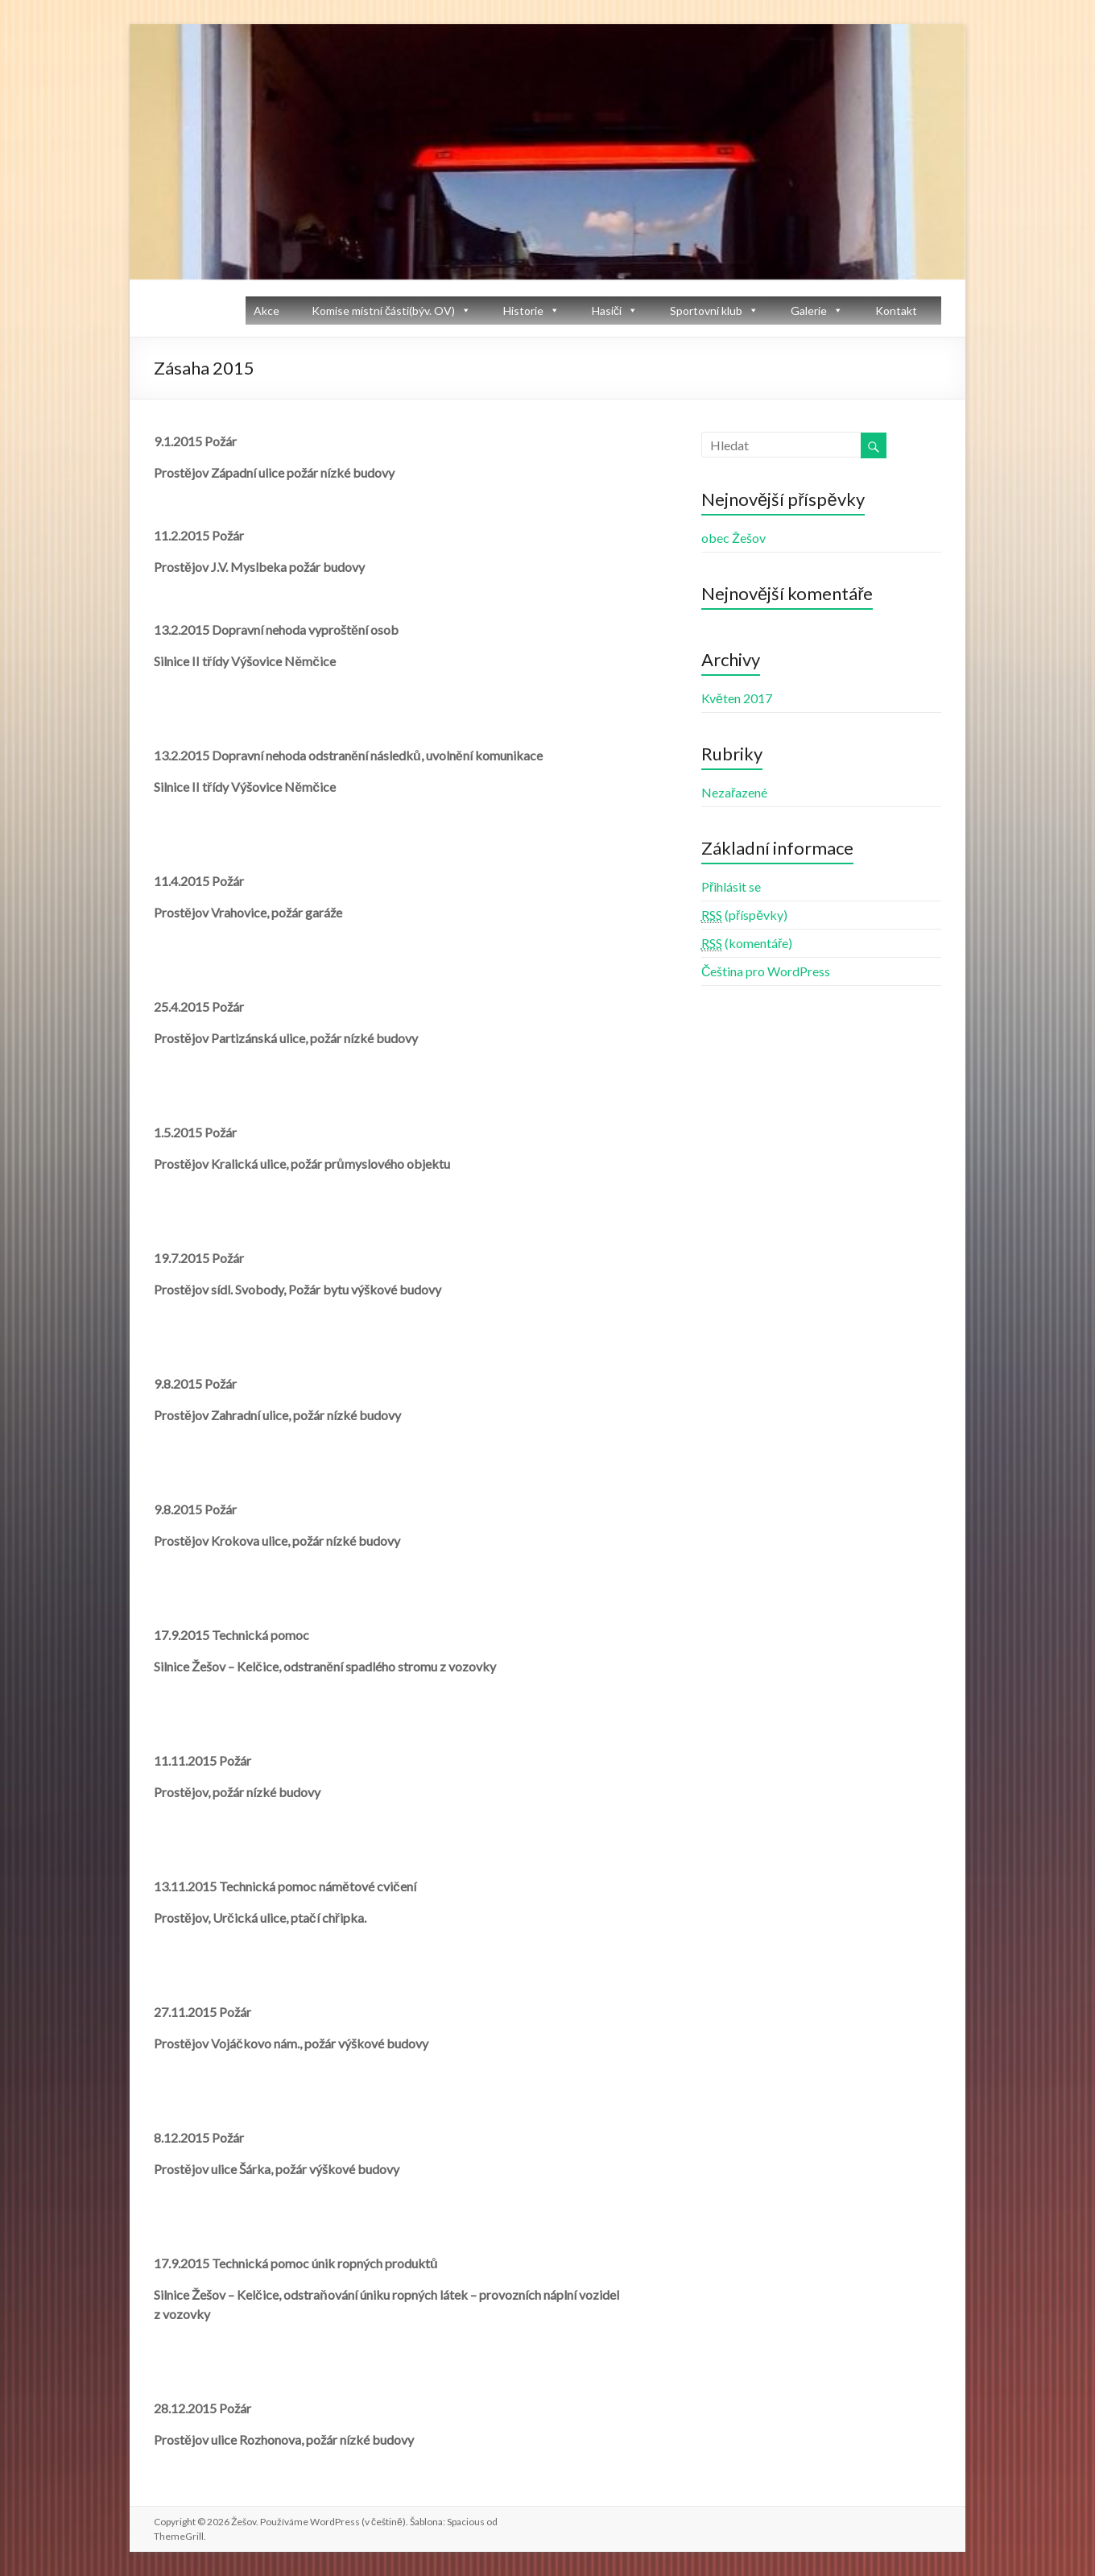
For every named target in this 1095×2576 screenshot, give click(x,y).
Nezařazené (734, 792)
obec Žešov (733, 537)
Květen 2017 (736, 698)
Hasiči (607, 310)
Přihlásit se (731, 886)
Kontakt (896, 310)
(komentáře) (746, 943)
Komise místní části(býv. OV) (383, 310)
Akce (266, 310)
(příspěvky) (744, 915)
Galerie (809, 310)
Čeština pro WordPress (766, 971)
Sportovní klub (706, 310)
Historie (523, 310)
